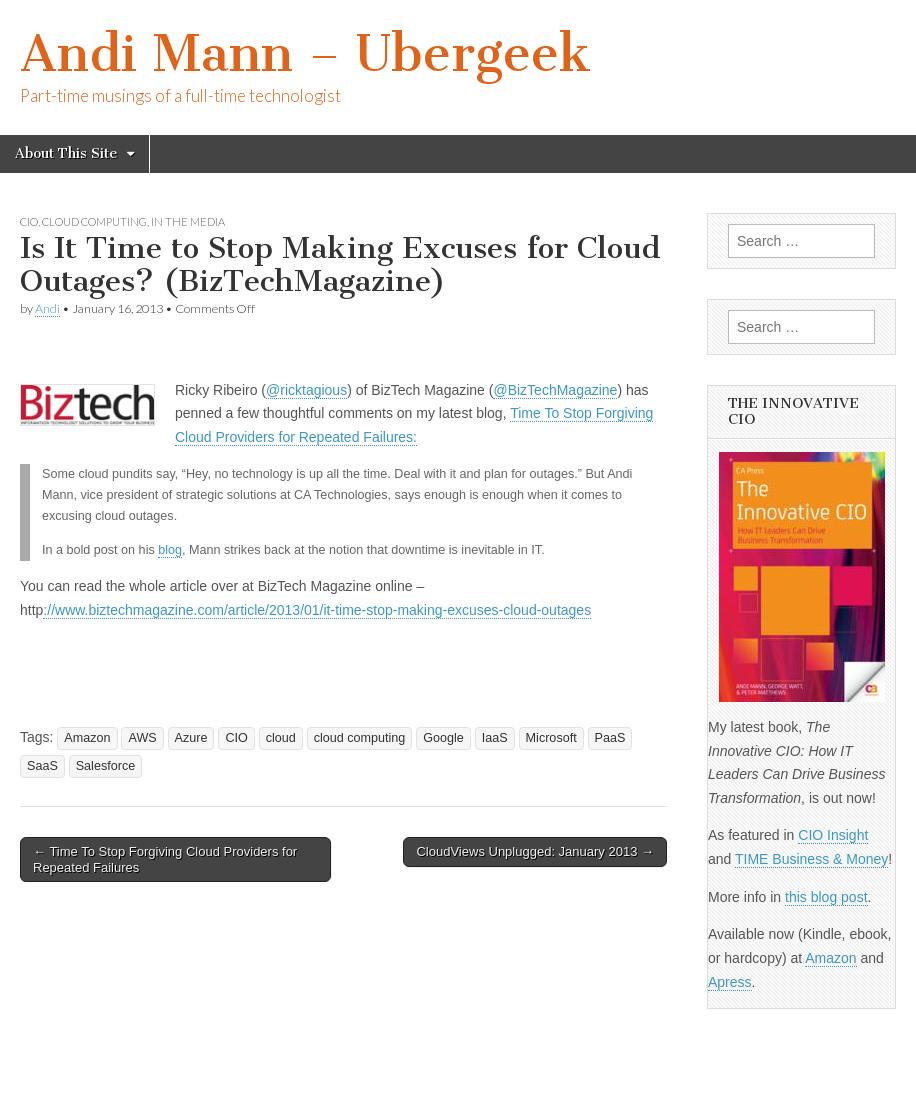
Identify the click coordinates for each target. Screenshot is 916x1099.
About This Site (66, 153)
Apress (730, 982)
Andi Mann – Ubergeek (305, 53)
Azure (191, 738)
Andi (47, 308)
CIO (29, 221)
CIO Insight (833, 835)
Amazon (87, 738)
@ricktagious (306, 390)
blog (170, 550)
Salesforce (106, 766)
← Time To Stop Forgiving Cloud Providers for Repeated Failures (165, 859)
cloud (281, 738)
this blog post (826, 897)
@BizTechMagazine (555, 390)
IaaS (495, 738)
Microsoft (551, 738)
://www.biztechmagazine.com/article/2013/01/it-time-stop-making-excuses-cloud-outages (317, 610)
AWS (142, 738)
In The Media (188, 221)
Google (443, 738)
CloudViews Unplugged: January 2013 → (535, 851)
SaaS (42, 766)
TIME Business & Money (811, 859)
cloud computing (94, 221)
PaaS (610, 738)
